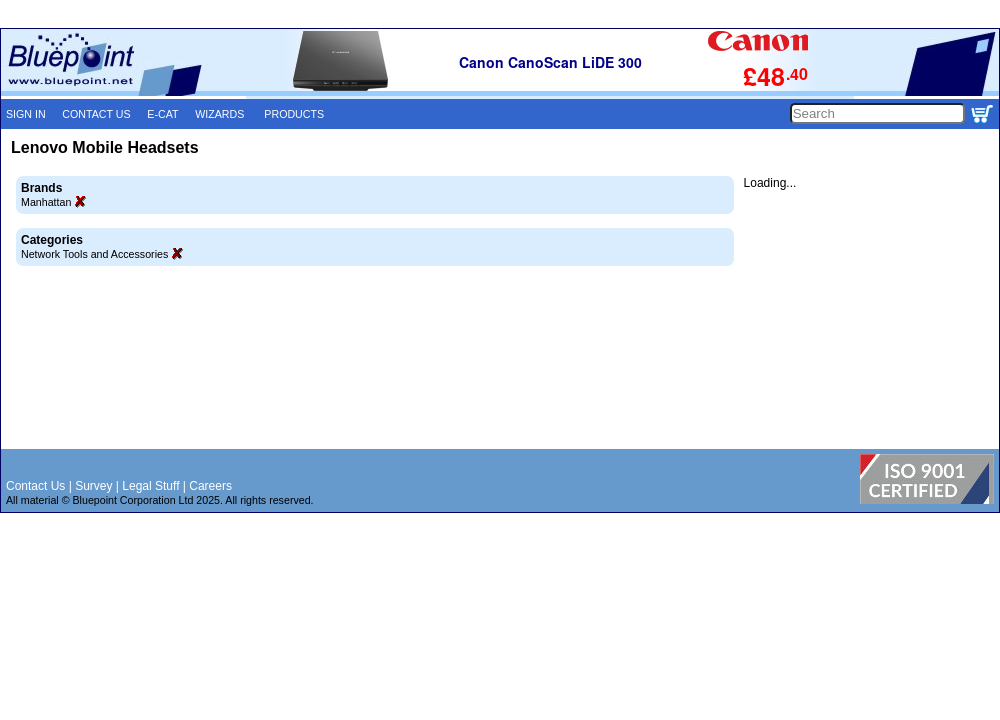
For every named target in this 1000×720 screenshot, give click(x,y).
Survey (93, 486)
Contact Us (35, 486)
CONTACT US (96, 114)
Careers (210, 486)
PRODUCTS (294, 114)
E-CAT (162, 114)
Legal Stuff (150, 486)
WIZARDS (219, 114)
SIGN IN (26, 114)
